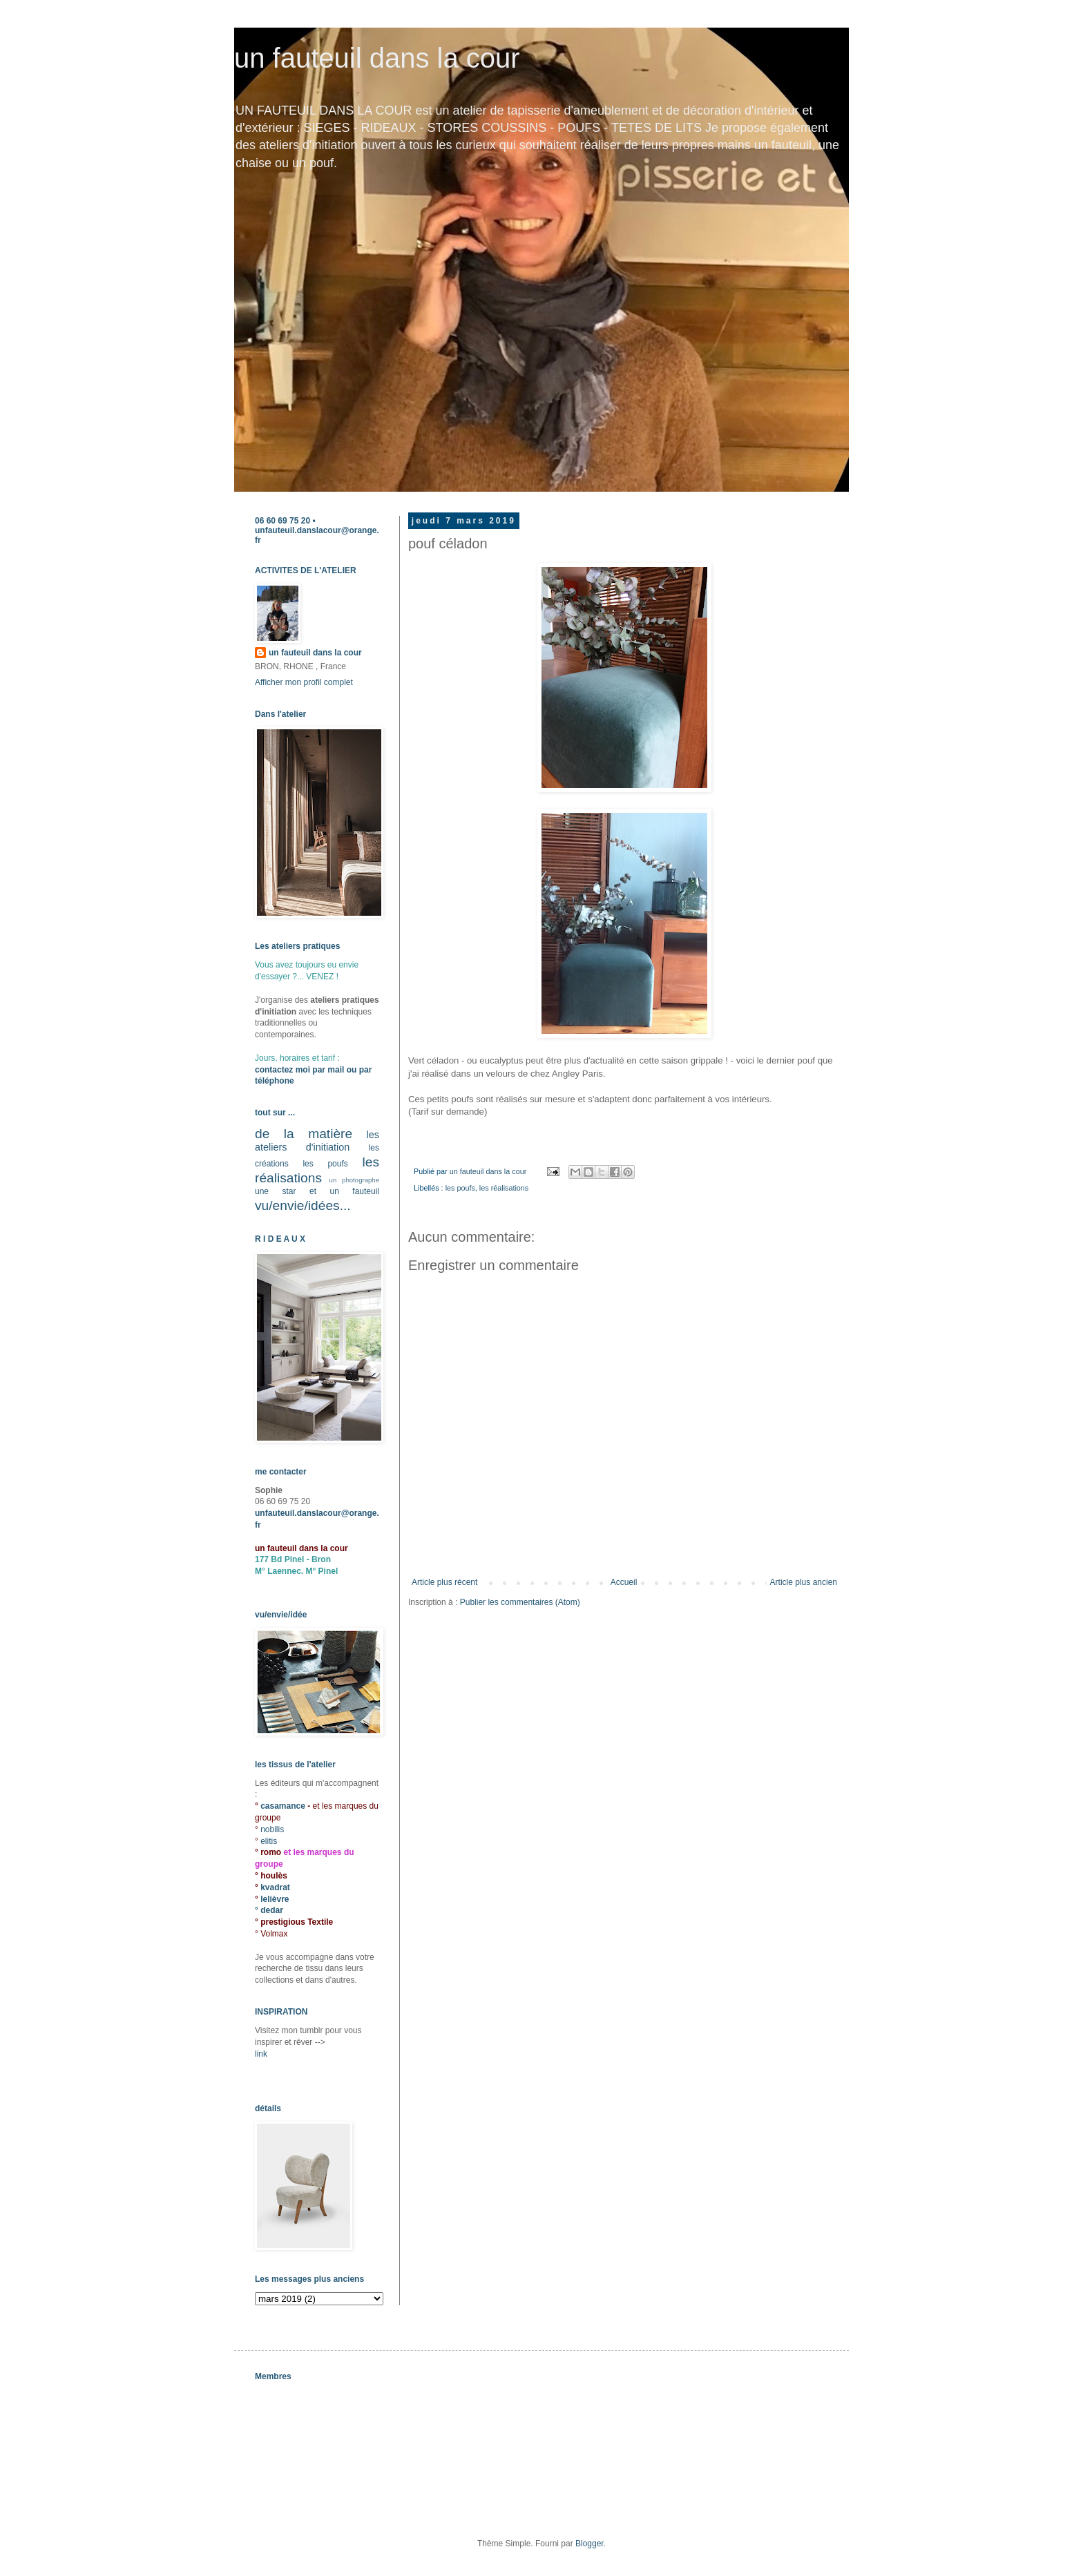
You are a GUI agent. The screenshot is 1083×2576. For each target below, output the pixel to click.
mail (335, 1070)
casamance (283, 1806)
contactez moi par (291, 1070)
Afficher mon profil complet (304, 682)
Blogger (589, 2543)
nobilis (272, 1829)
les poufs (460, 1188)
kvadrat (275, 1887)
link (261, 2054)
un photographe (354, 1180)
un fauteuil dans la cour (377, 58)
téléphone (274, 1081)
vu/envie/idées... (303, 1205)
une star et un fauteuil (317, 1191)
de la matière (303, 1133)
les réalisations (503, 1188)
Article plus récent (444, 1582)
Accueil (624, 1582)
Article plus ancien (803, 1582)
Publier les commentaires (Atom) (520, 1602)
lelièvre (274, 1899)
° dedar (269, 1910)
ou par (358, 1070)
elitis (268, 1841)
